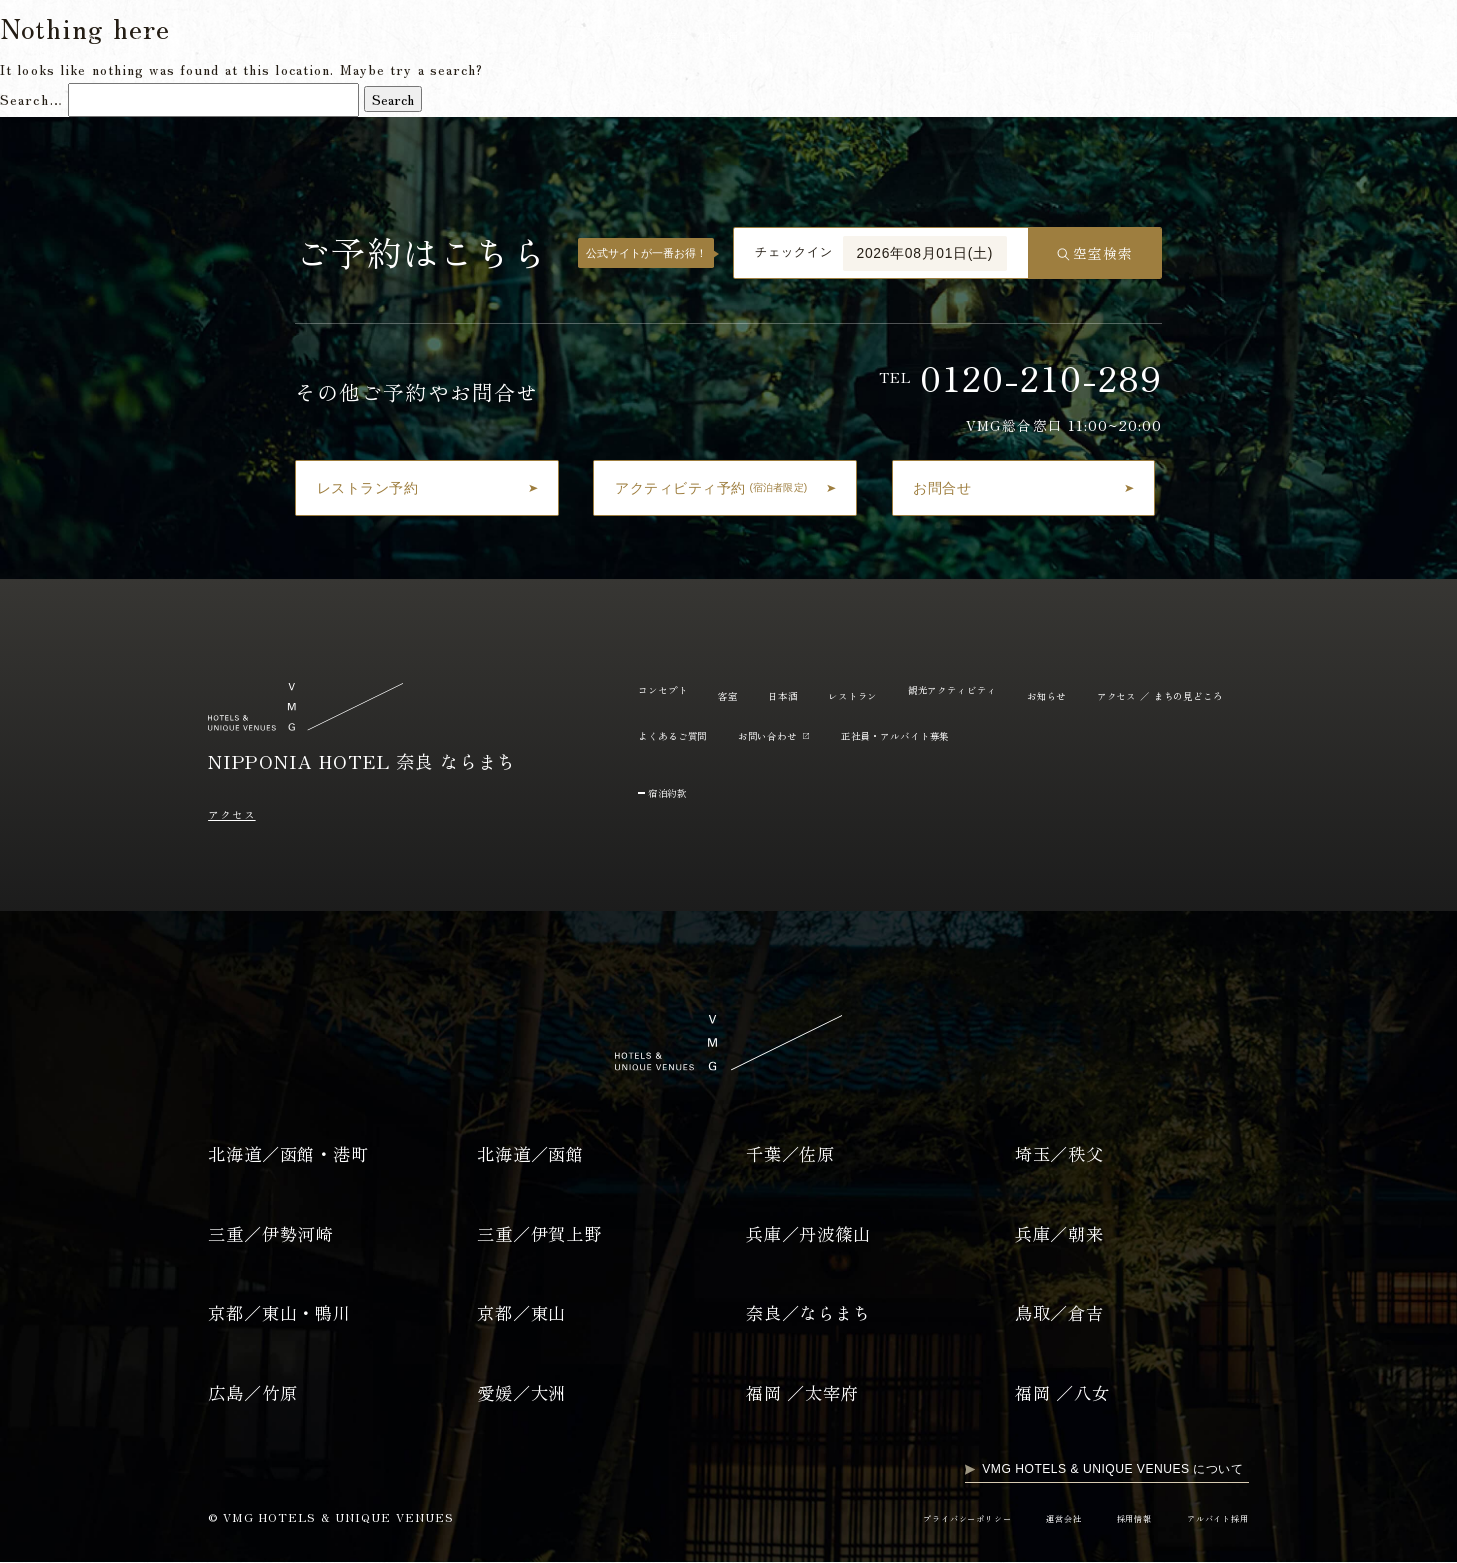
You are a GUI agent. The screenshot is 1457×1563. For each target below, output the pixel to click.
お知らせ (1002, 39)
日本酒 (705, 39)
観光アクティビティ (895, 39)
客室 (650, 39)
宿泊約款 (676, 791)
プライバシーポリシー (922, 1518)
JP (1375, 40)
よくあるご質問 (1097, 39)
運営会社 (1035, 1518)
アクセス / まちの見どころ (1245, 39)
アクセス (238, 813)
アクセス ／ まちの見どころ (721, 734)
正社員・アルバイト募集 (1155, 734)
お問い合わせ (995, 734)
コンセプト (582, 39)
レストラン (780, 39)
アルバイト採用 (1210, 1518)
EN (1413, 40)
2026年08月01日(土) (925, 253)
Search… (31, 99)
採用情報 (1114, 1518)
